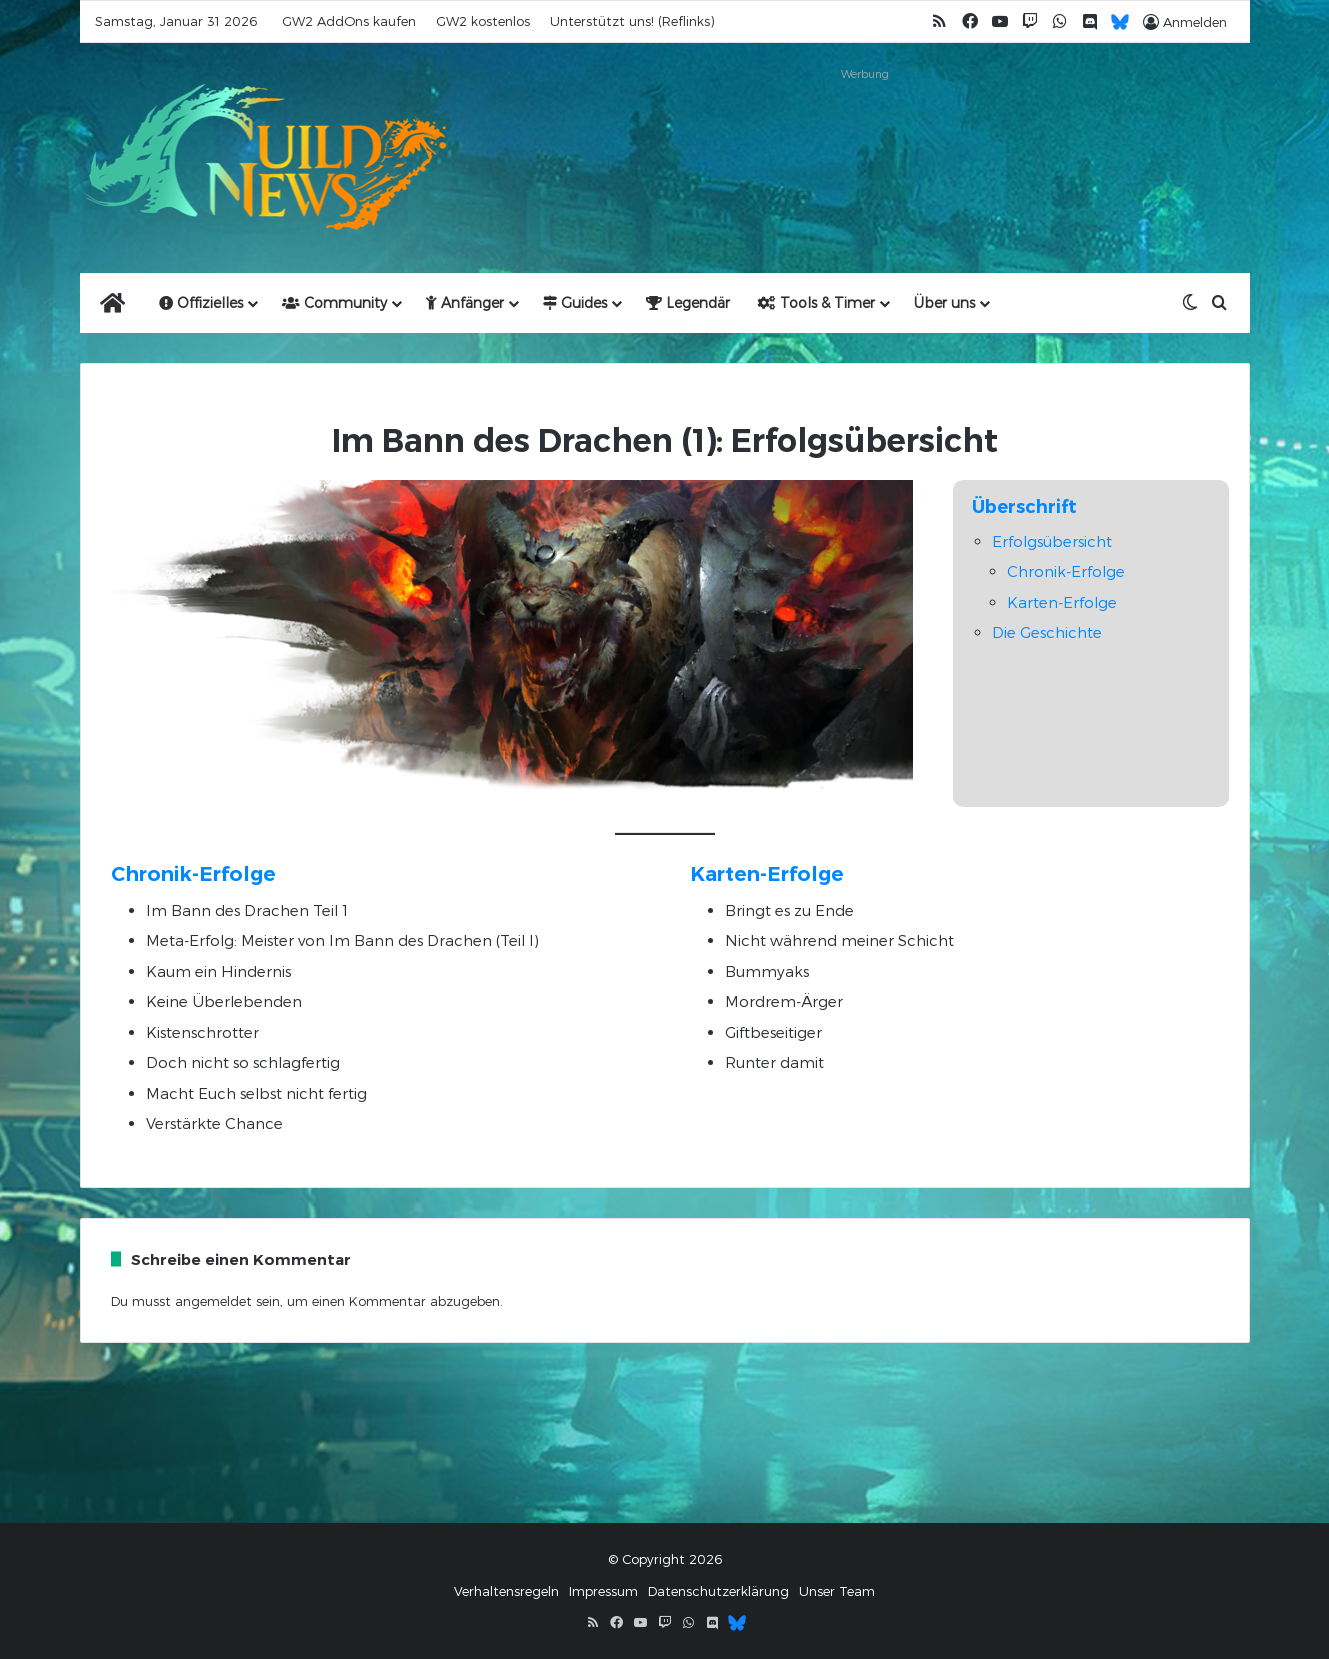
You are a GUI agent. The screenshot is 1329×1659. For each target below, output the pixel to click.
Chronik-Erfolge (1066, 571)
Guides (575, 302)
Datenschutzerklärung (718, 1591)
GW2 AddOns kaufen (349, 21)
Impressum (603, 1591)
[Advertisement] (865, 132)
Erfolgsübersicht (1052, 541)
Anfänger (465, 302)
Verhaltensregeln (506, 1591)
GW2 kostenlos (483, 21)
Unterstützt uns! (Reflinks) (632, 21)
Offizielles (201, 302)
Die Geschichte (1047, 632)
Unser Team (837, 1591)
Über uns (944, 302)
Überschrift (1024, 507)
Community (334, 302)
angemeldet (213, 1301)
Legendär (688, 302)
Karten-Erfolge (1062, 602)
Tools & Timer (816, 302)
